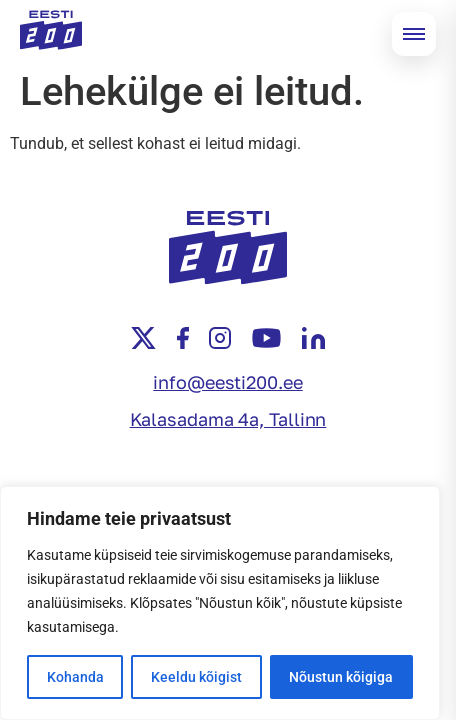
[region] (220, 603)
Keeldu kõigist (196, 677)
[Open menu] (414, 34)
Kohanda (75, 677)
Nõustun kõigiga (341, 677)
